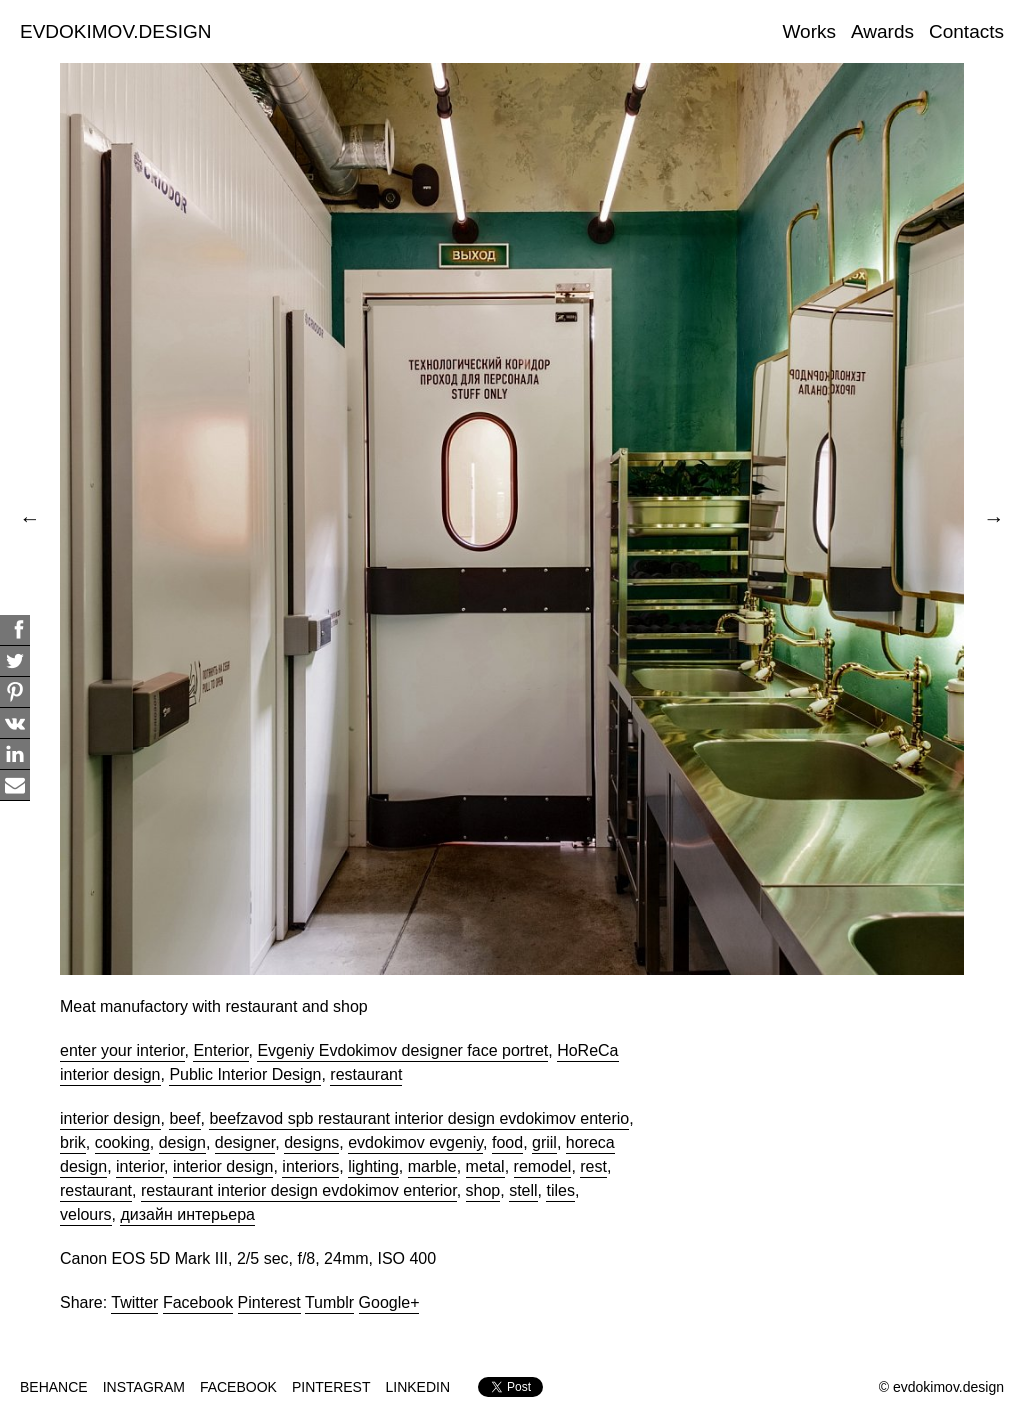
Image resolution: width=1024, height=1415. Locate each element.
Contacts (966, 31)
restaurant (366, 1074)
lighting (373, 1166)
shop (483, 1190)
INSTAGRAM (144, 1387)
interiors (310, 1166)
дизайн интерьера (187, 1214)
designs (311, 1142)
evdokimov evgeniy (415, 1142)
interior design (110, 1118)
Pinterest (269, 1302)
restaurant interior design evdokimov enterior (299, 1190)
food (507, 1142)
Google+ (389, 1302)
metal (485, 1166)
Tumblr (329, 1302)
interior (140, 1166)
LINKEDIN (418, 1387)
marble (432, 1166)
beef (184, 1118)
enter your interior (122, 1050)
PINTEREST (331, 1387)
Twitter (134, 1302)
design (182, 1142)
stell (523, 1190)
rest (593, 1166)
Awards (882, 31)
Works (809, 31)
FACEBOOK (238, 1387)
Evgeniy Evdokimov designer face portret (402, 1050)
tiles (560, 1190)
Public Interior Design (245, 1074)
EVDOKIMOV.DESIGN (115, 31)
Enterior (220, 1050)
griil (544, 1142)
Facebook (198, 1302)
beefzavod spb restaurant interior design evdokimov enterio (419, 1118)
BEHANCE (54, 1387)
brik (73, 1142)
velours (86, 1214)
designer (245, 1142)
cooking (122, 1142)
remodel (543, 1166)
